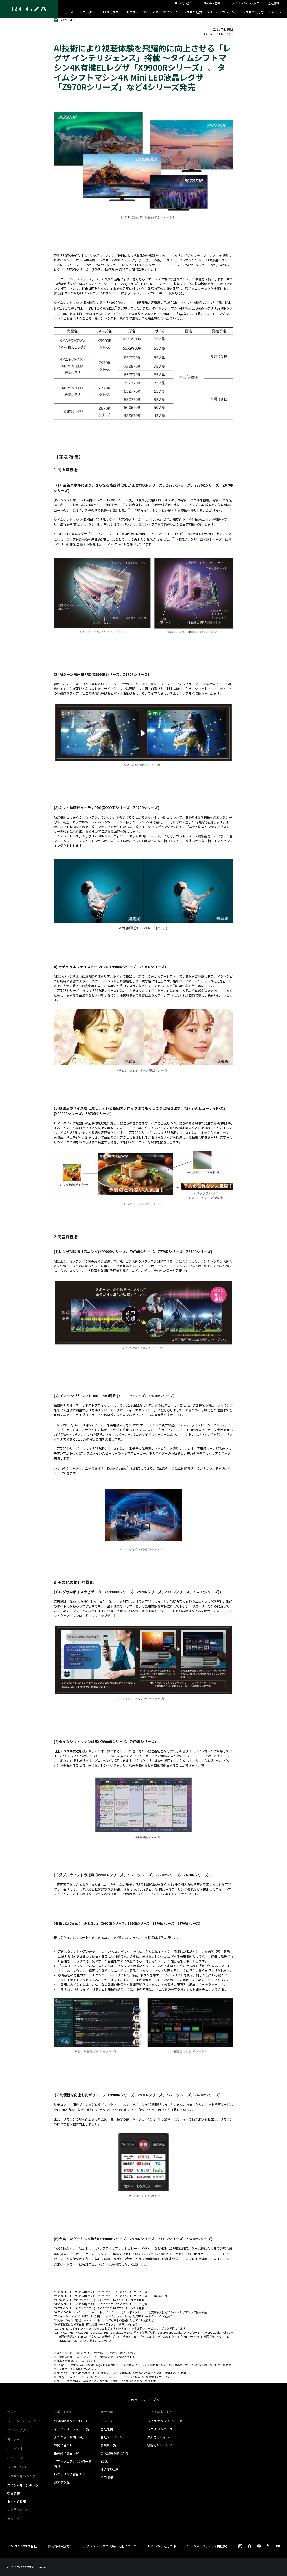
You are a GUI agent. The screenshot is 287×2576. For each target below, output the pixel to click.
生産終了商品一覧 (66, 2453)
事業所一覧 (108, 2445)
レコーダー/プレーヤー (23, 2421)
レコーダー (87, 12)
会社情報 (106, 2411)
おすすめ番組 (16, 2501)
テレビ (70, 12)
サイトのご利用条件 (162, 2546)
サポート (275, 12)
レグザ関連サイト (159, 2411)
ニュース (106, 2421)
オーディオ (151, 12)
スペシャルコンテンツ (222, 12)
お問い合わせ (63, 2445)
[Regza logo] (29, 9)
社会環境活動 (109, 2469)
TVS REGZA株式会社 (22, 2546)
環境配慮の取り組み (114, 2453)
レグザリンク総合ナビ (69, 2474)
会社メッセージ (111, 2437)
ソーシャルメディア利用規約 (207, 2546)
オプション (171, 12)
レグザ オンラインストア (164, 2421)
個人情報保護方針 (60, 2546)
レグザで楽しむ (253, 12)
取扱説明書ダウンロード (71, 2421)
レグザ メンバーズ (160, 2429)
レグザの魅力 (192, 12)
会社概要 (106, 2429)
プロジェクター (111, 12)
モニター (132, 12)
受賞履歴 (13, 2493)
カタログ (13, 2519)
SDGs (104, 2461)
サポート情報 (63, 2411)
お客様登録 (62, 2482)
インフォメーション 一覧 (71, 2429)
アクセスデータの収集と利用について (110, 2546)
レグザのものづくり (21, 2476)
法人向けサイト (158, 2437)
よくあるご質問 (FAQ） (70, 2437)
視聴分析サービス (159, 2445)
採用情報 (106, 2477)
